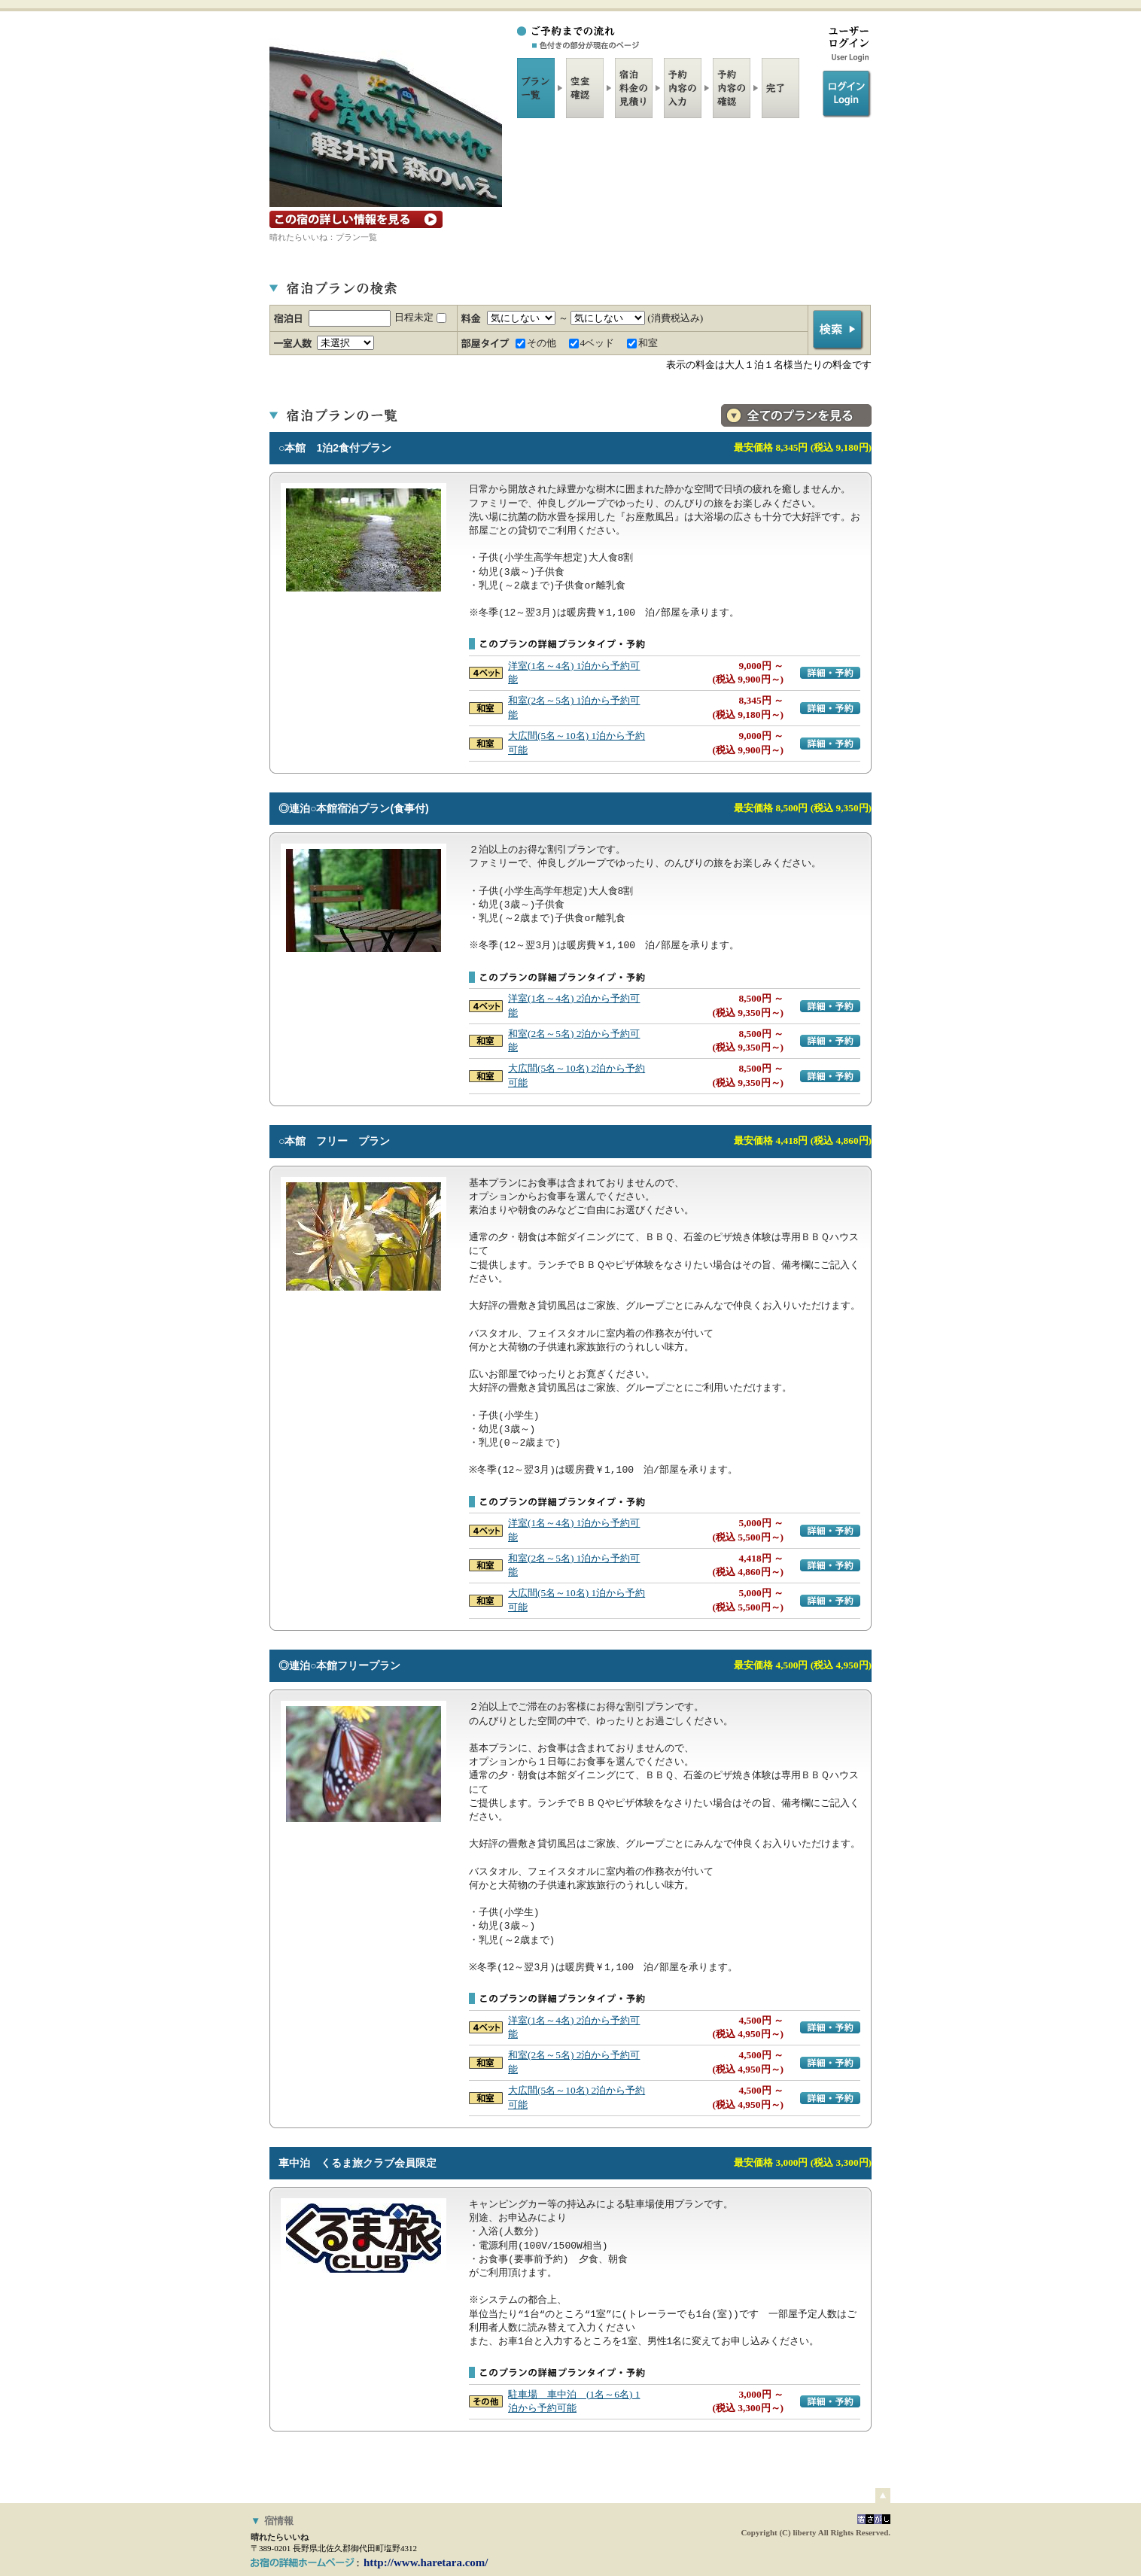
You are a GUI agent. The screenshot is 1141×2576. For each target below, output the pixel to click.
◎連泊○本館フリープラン (339, 1665)
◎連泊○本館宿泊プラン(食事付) (353, 808)
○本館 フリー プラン (334, 1141)
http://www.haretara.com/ (426, 2562)
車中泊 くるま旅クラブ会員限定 (357, 2163)
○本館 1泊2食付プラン (334, 448)
